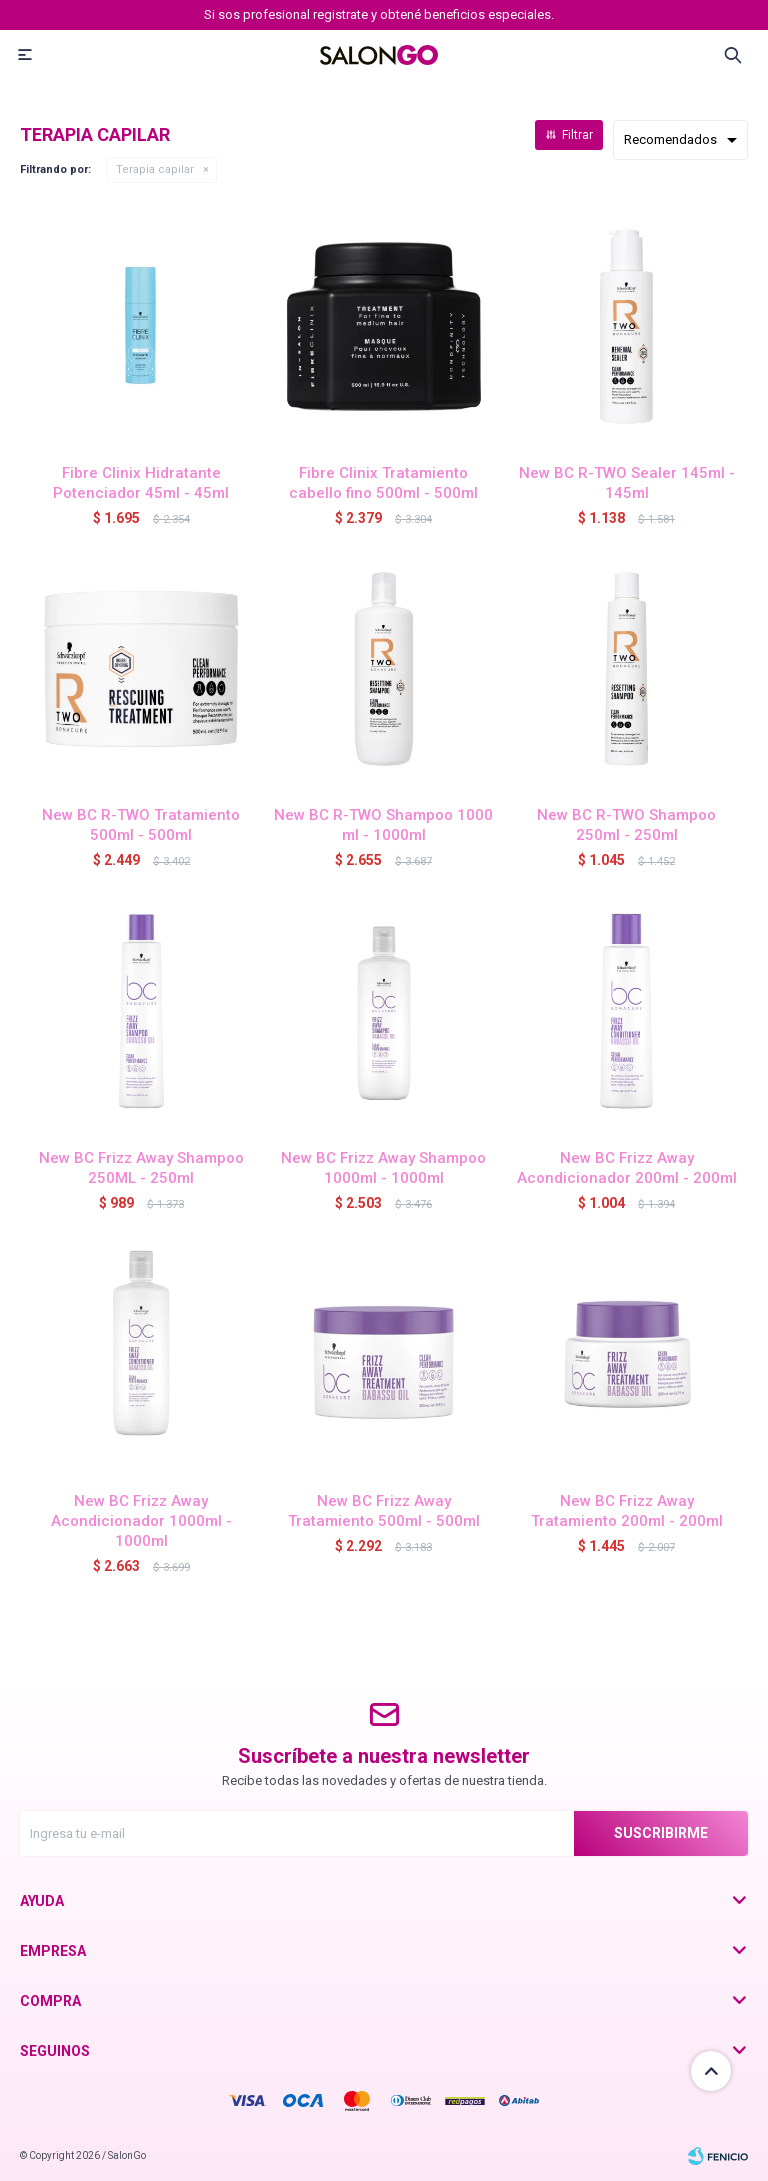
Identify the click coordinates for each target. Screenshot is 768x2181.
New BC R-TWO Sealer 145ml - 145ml (627, 483)
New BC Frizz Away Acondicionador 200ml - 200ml (627, 1168)
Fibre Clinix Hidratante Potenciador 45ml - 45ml (141, 483)
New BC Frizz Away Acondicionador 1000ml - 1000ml (141, 1521)
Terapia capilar (155, 169)
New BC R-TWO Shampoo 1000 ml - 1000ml (383, 825)
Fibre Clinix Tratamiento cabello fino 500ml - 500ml (383, 483)
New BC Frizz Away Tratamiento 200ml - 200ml (627, 1511)
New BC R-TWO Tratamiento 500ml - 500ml (141, 825)
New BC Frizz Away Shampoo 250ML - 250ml (141, 1168)
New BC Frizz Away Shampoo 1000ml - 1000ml (383, 1168)
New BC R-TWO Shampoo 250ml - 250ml (626, 825)
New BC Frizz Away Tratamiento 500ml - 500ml (384, 1511)
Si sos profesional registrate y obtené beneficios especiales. (379, 14)
